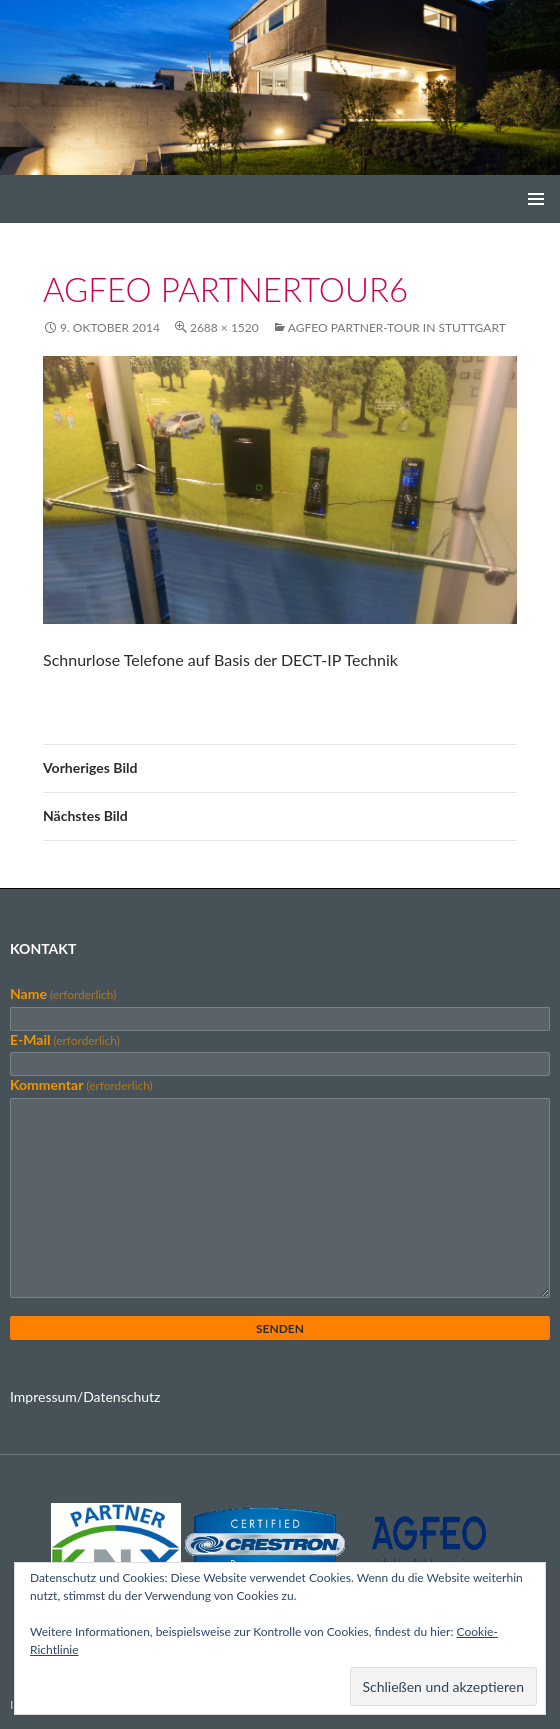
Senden (280, 1328)
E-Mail (65, 1039)
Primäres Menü (536, 199)
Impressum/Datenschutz (85, 1396)
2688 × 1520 (224, 327)
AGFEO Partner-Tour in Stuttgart (397, 327)
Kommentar (81, 1084)
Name (63, 993)
